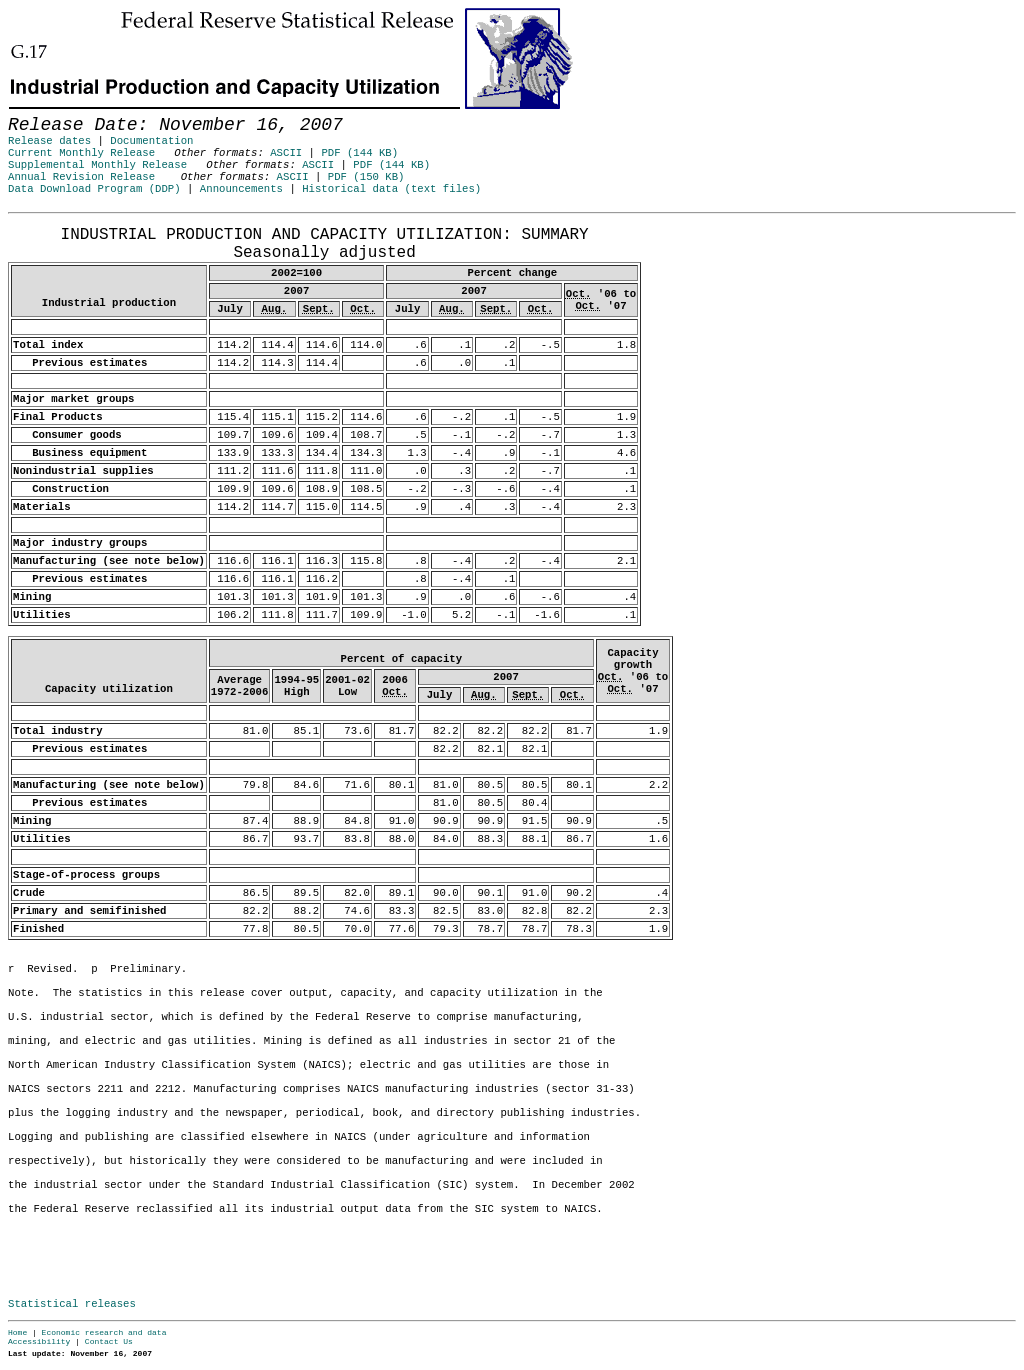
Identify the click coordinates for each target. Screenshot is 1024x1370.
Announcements (241, 189)
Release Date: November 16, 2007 (57, 223)
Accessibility (39, 1341)
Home (17, 1332)
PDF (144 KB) (359, 153)
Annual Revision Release (81, 177)
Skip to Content (32, 112)
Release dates (49, 141)
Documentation (151, 141)
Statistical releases (72, 1304)
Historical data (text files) (391, 189)
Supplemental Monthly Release (97, 165)
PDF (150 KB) (366, 177)
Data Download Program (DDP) (94, 189)
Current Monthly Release (81, 153)
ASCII (286, 153)
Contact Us (109, 1341)
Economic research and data (104, 1332)
